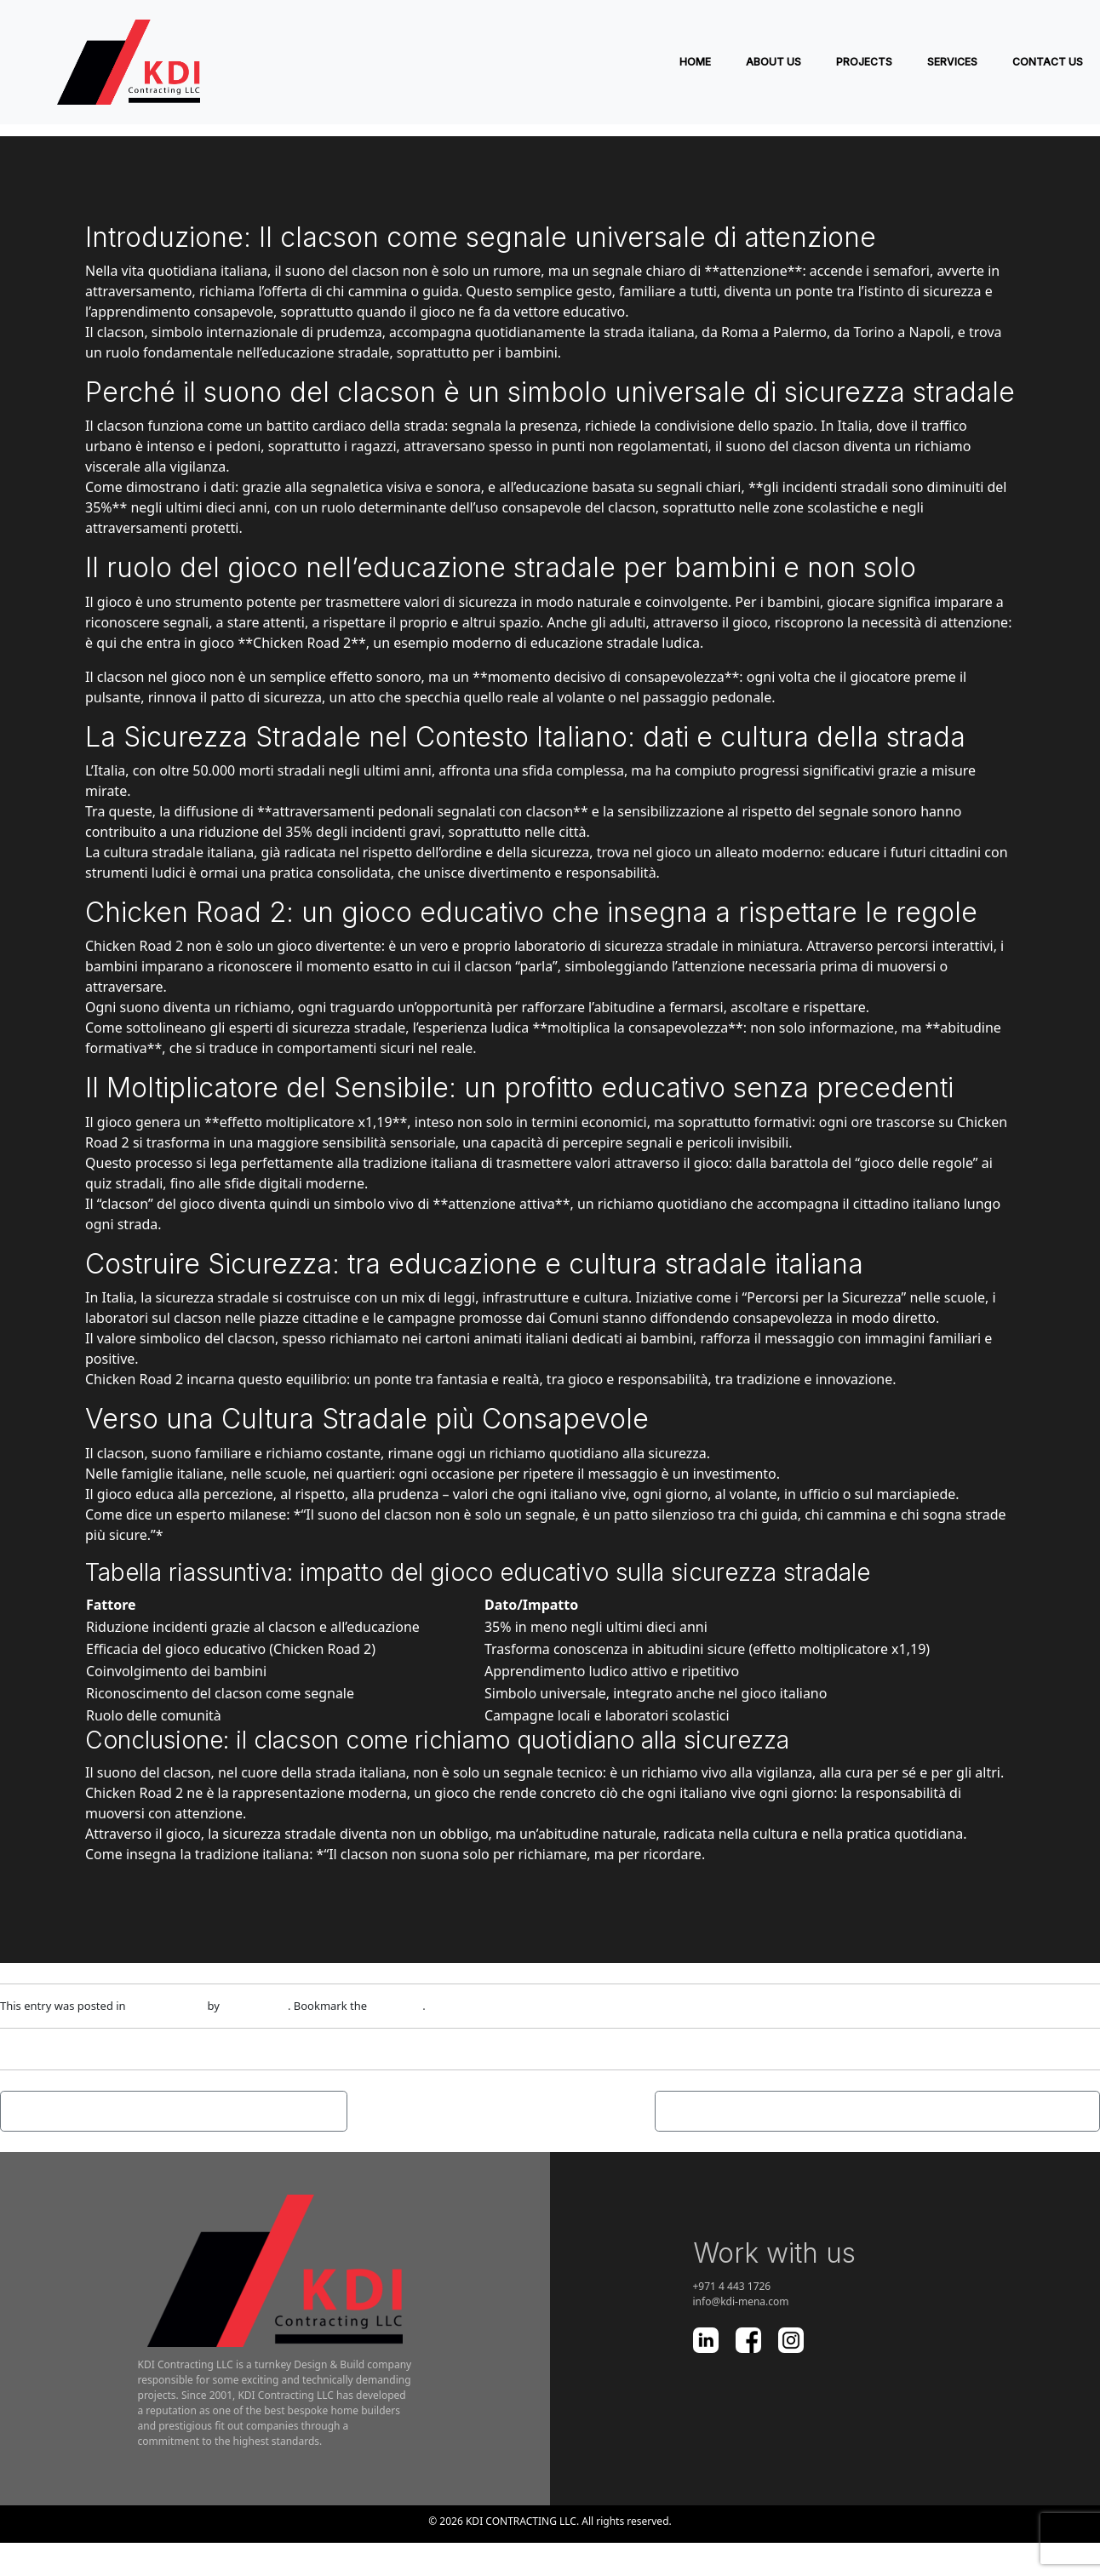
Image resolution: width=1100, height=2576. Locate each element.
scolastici (701, 1715)
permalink (396, 2005)
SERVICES (952, 61)
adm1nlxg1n (255, 2005)
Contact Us (1047, 61)
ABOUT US (773, 61)
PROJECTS (864, 61)
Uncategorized (166, 2005)
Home (695, 61)
